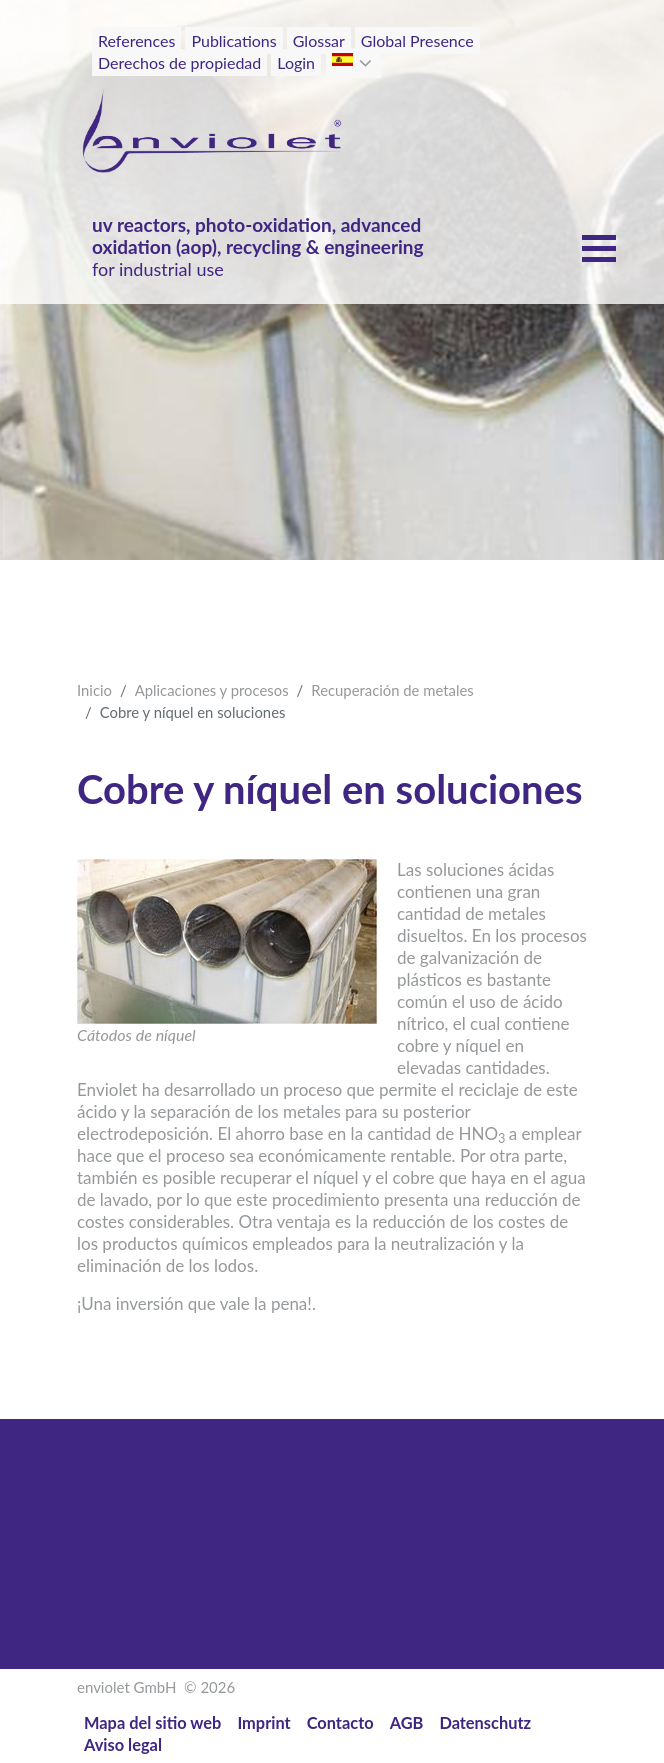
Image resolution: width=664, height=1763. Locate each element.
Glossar (319, 40)
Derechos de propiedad (179, 62)
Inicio (94, 690)
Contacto (340, 1722)
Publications (233, 40)
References (136, 40)
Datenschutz (485, 1722)
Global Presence (417, 40)
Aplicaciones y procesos (212, 690)
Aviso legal (123, 1744)
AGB (407, 1722)
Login (296, 62)
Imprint (263, 1722)
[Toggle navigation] (543, 78)
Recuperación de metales (392, 690)
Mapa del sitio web (152, 1722)
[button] (367, 63)
